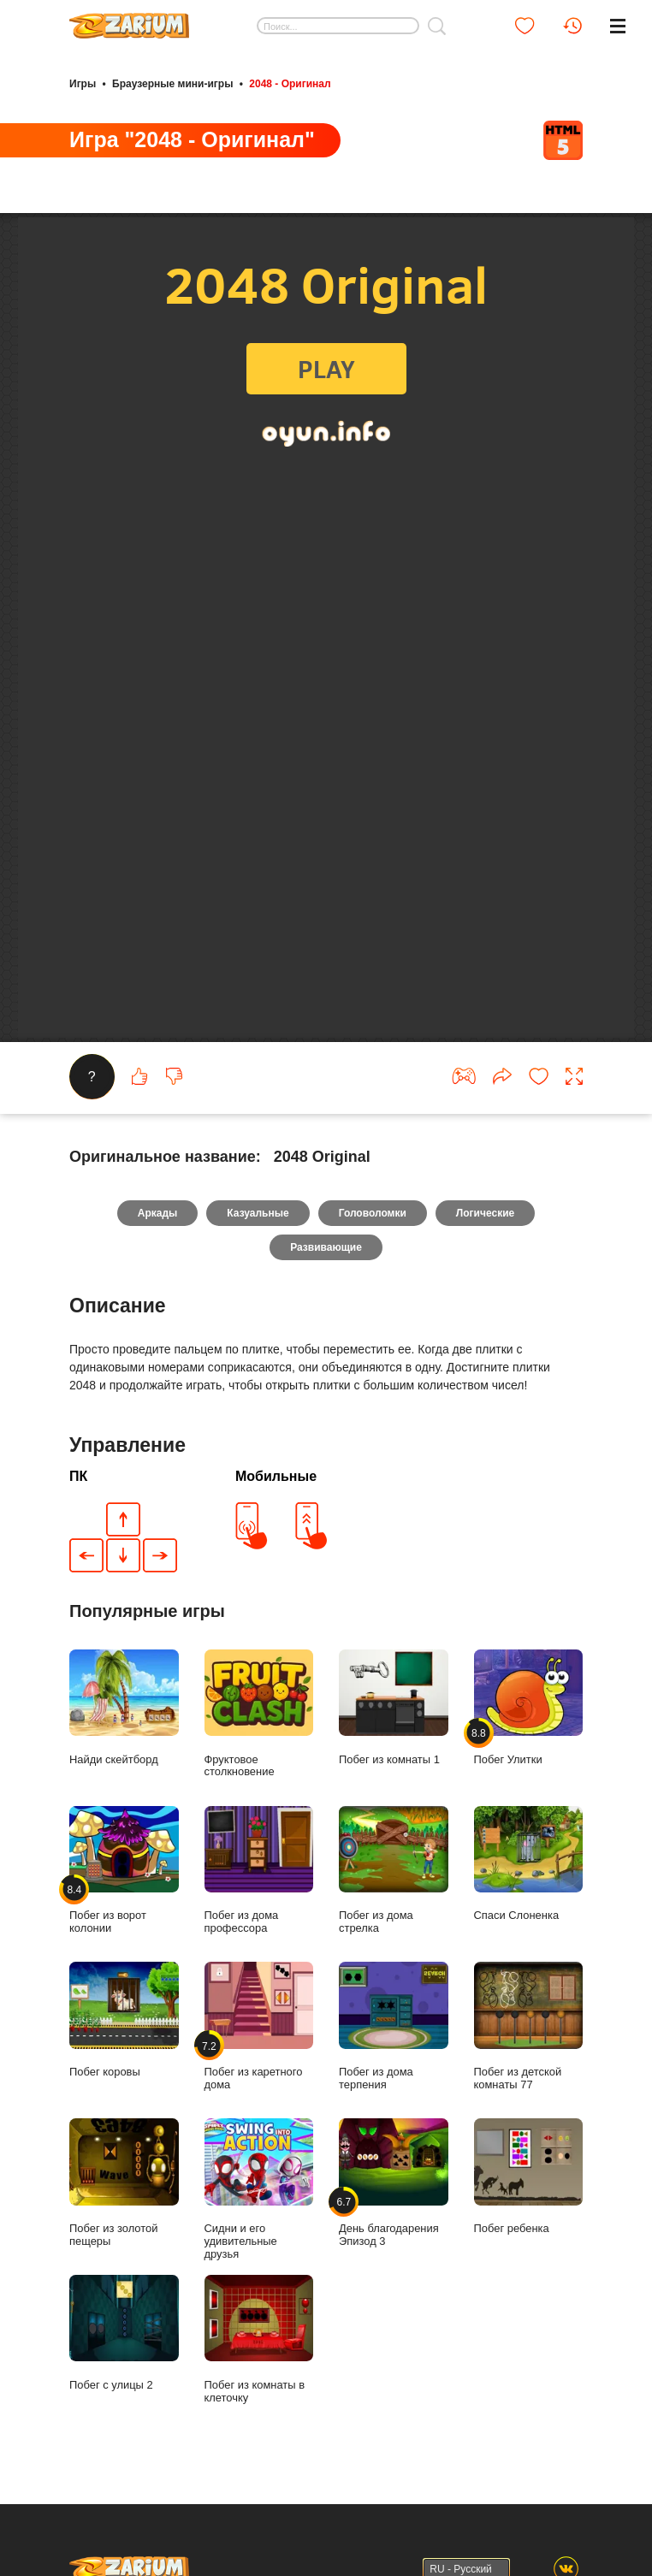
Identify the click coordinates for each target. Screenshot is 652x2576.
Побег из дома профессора (259, 1905)
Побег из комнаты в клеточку (259, 2374)
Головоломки (372, 1249)
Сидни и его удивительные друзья (259, 2224)
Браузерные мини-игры (172, 84)
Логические (485, 1249)
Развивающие (326, 1283)
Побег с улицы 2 (124, 2368)
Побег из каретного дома (259, 2062)
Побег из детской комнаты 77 (529, 2062)
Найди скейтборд (124, 1743)
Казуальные (257, 1249)
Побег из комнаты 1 (393, 1743)
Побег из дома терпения (393, 2062)
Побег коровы (124, 2056)
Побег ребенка (529, 2211)
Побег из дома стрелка (393, 1905)
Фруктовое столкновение (259, 1749)
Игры (82, 84)
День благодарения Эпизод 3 (393, 2218)
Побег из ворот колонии (124, 1905)
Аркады (158, 1249)
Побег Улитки (529, 1743)
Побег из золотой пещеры (124, 2218)
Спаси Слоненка (529, 1899)
